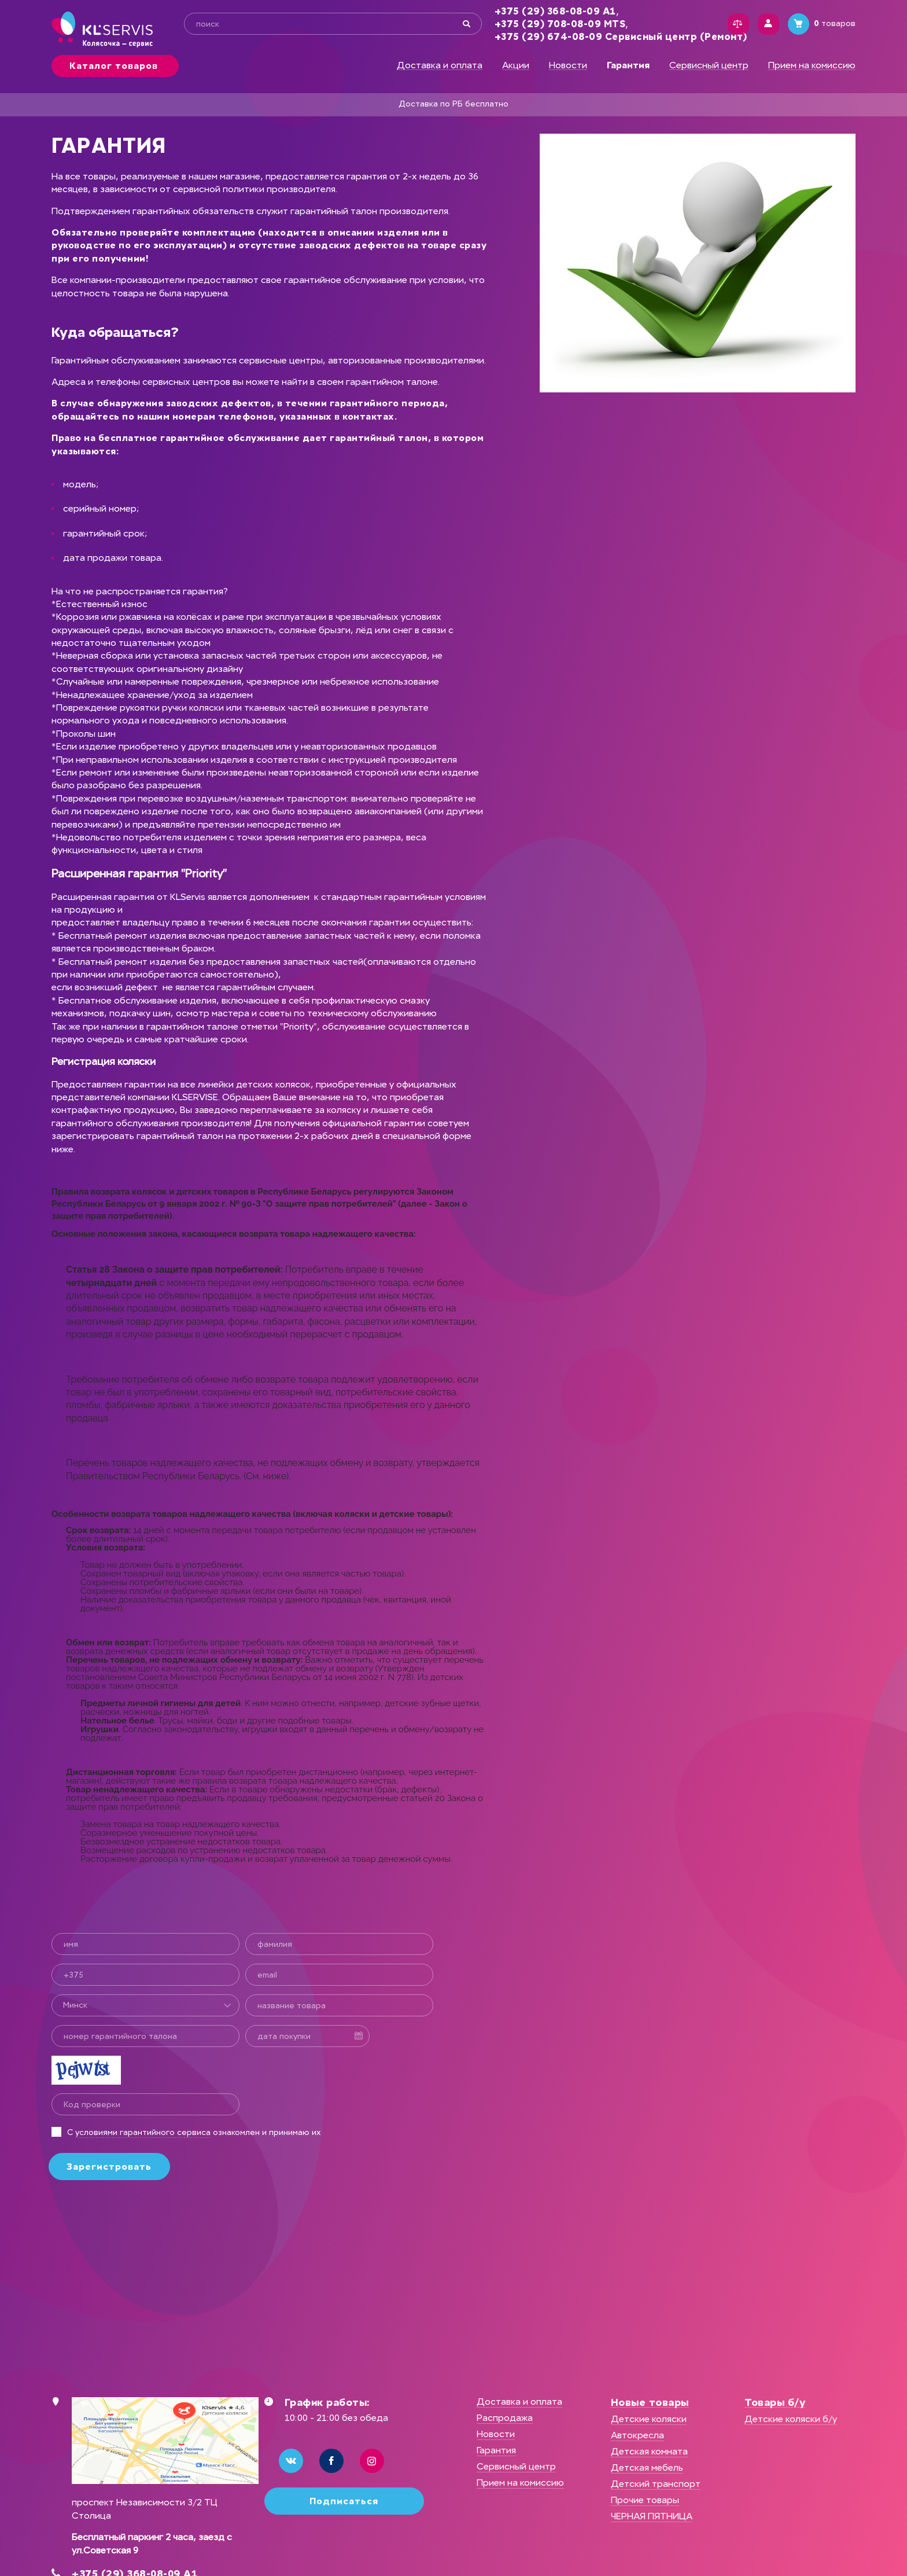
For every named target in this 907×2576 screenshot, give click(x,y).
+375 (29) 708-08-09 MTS (554, 24)
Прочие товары (645, 2500)
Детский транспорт (655, 2484)
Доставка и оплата (439, 65)
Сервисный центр (709, 65)
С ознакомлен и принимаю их (193, 2132)
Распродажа (505, 2418)
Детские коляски (649, 2419)
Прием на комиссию (812, 65)
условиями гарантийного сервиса (143, 2132)
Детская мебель (647, 2467)
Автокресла (637, 2435)
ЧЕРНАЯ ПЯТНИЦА (651, 2516)
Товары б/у (774, 2402)
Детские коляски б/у (790, 2419)
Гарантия (496, 2450)
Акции (515, 65)
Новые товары (650, 2402)
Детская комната (649, 2451)
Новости (568, 65)
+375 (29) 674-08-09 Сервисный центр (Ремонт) (615, 37)
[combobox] (145, 2005)
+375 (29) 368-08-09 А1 (549, 11)
